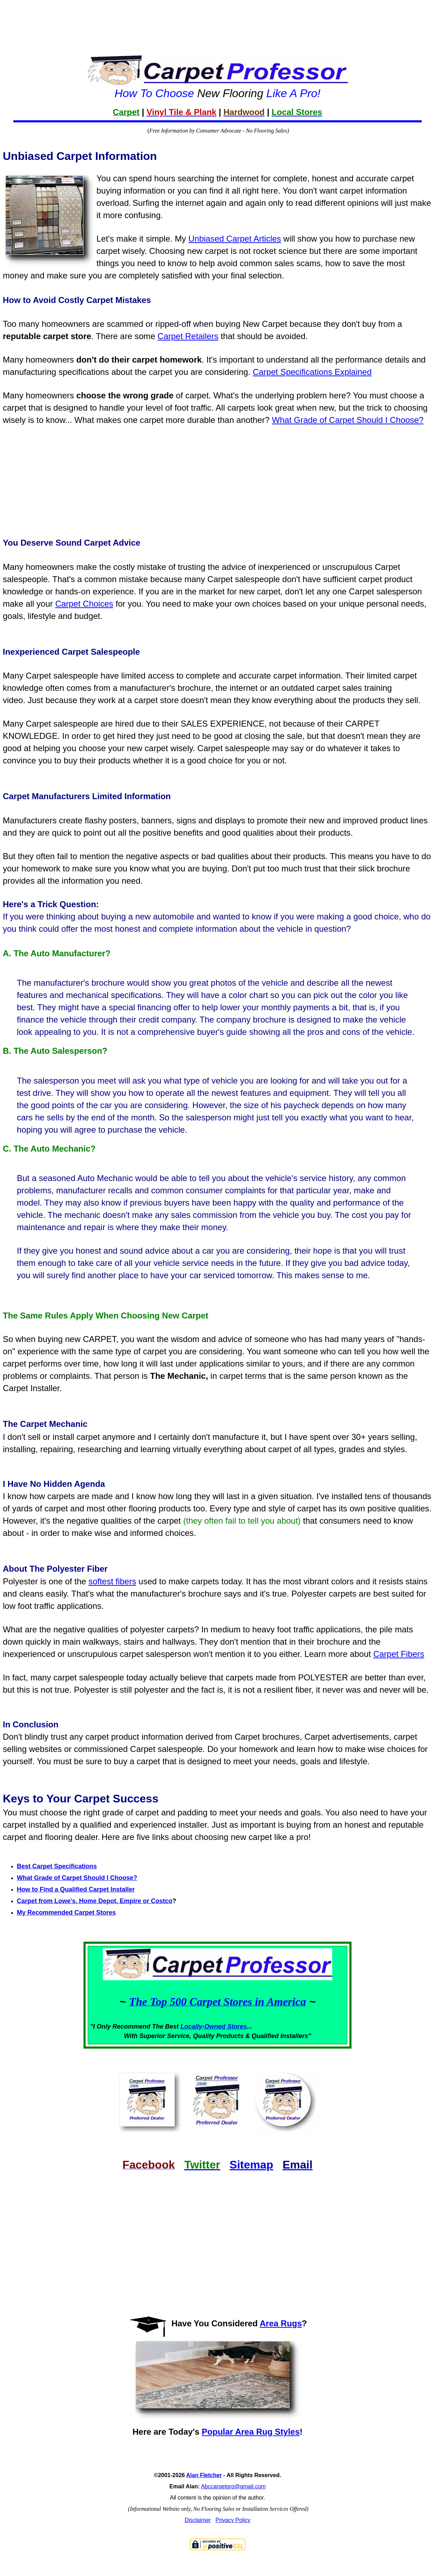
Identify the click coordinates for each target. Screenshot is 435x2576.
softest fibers (112, 1581)
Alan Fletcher (204, 2475)
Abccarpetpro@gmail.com (233, 2486)
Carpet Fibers (398, 1654)
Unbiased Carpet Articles (234, 238)
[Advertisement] (217, 17)
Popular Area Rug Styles (251, 2431)
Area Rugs (281, 2323)
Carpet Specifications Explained (312, 372)
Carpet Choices (84, 603)
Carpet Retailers (188, 336)
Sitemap (251, 2164)
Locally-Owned (204, 2026)
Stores (237, 2026)
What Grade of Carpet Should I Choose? (347, 420)
